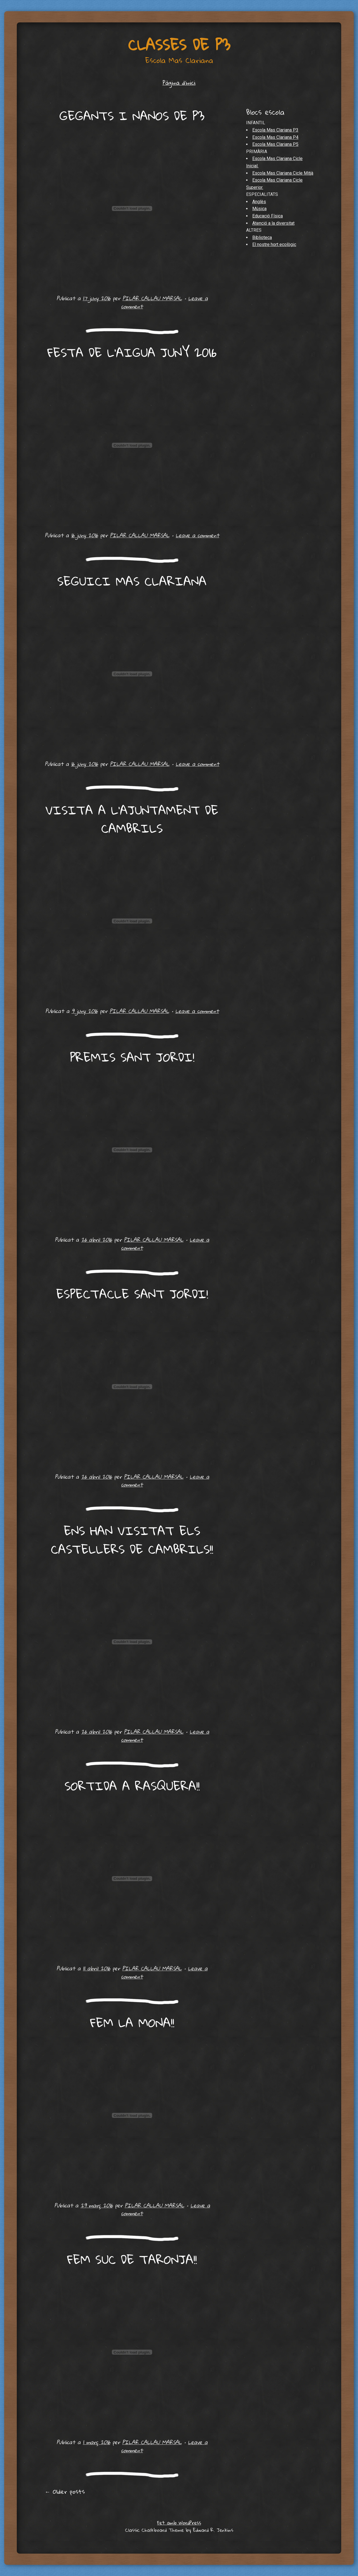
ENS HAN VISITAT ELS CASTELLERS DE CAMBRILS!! (132, 1539)
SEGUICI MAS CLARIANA (132, 580)
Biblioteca (262, 237)
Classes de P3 (179, 44)
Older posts (65, 2491)
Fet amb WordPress (179, 2522)
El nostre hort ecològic (274, 244)
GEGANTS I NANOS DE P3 (132, 115)
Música (259, 208)
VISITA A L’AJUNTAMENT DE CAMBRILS (132, 819)
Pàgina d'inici (179, 82)
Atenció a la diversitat (273, 223)
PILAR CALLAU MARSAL (152, 298)
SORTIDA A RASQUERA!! (132, 1785)
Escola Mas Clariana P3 (275, 130)
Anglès (259, 201)
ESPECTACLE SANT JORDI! (132, 1293)
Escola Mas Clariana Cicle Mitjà (282, 173)
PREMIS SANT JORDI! (132, 1057)
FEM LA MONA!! (132, 2022)
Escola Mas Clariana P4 (275, 137)
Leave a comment (197, 535)
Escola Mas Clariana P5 (275, 144)
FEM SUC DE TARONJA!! (132, 2259)
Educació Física (267, 216)
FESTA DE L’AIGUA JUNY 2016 (132, 352)
